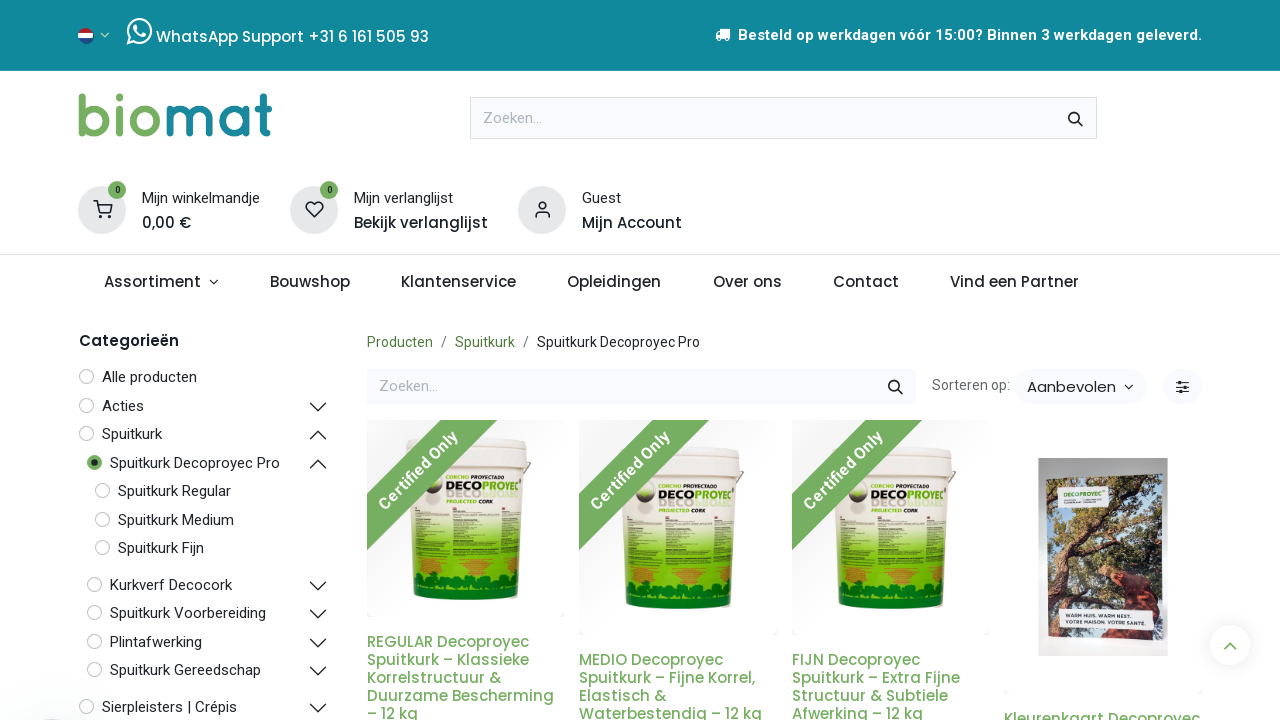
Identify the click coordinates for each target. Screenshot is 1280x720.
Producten (400, 342)
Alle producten (149, 377)
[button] (1080, 386)
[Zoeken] (1075, 118)
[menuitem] (161, 282)
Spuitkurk (485, 342)
